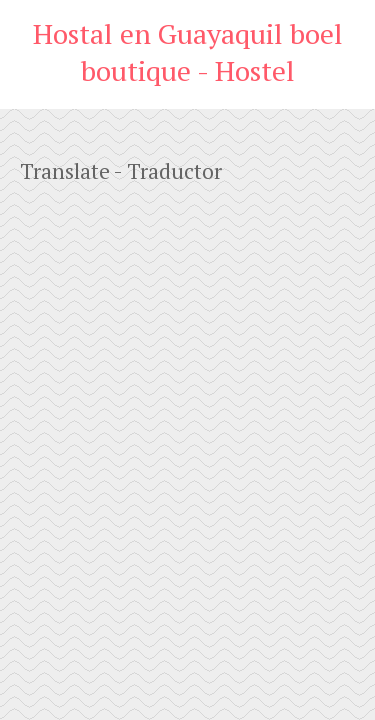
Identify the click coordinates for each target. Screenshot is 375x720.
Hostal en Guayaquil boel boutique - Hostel (188, 52)
